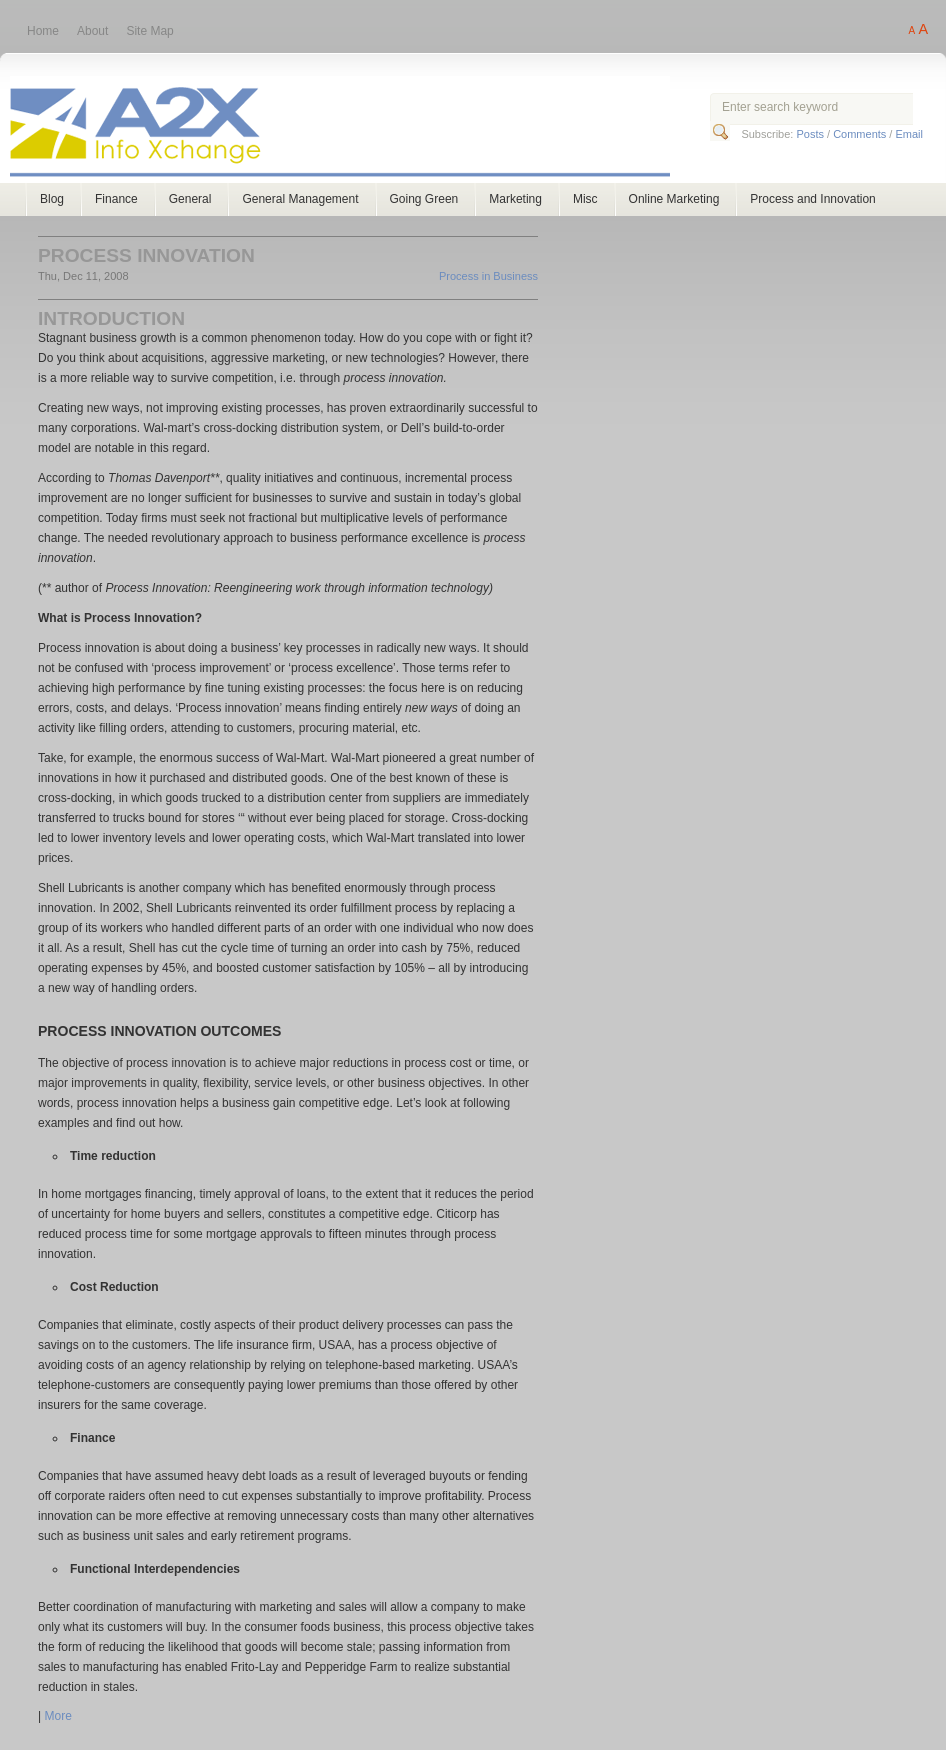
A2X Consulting (358, 128)
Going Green (424, 199)
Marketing (515, 199)
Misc (585, 199)
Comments (859, 134)
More (57, 1716)
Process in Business (488, 276)
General (190, 199)
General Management (300, 199)
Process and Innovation (812, 199)
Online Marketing (674, 199)
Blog (52, 199)
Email (909, 134)
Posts (810, 134)
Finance (116, 199)
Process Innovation (146, 255)
